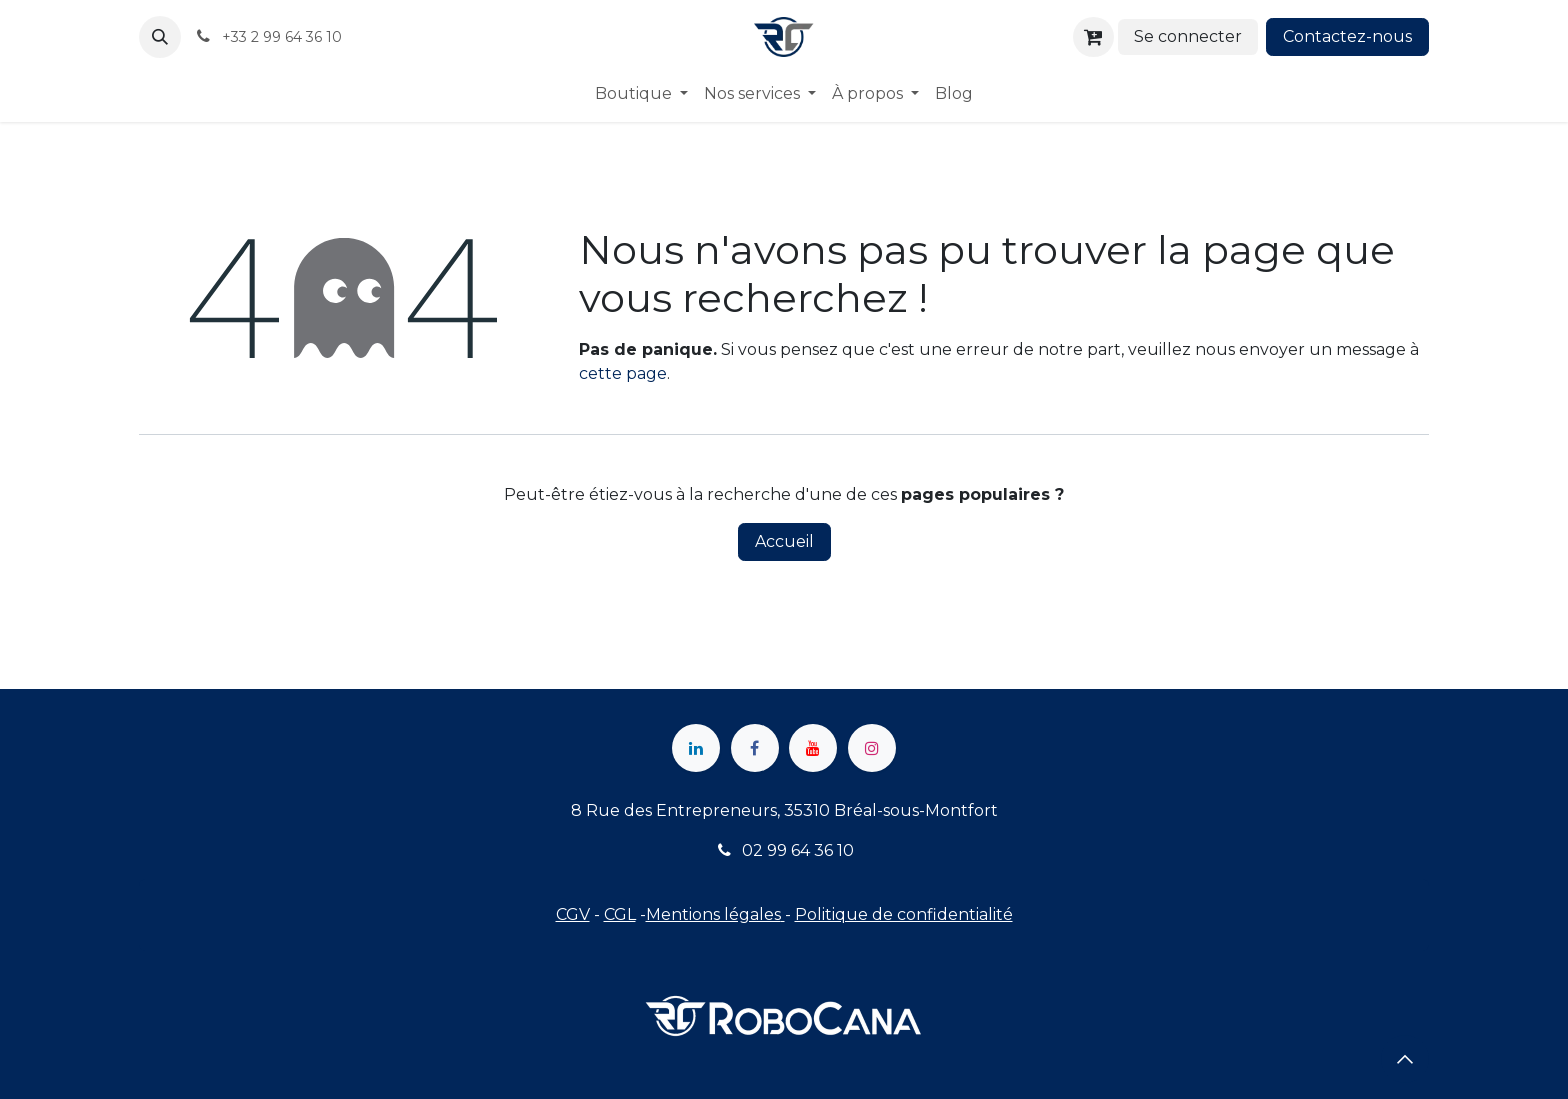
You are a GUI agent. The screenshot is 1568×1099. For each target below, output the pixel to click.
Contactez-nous (1347, 36)
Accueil (784, 541)
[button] (160, 37)
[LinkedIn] (696, 748)
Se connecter (1188, 36)
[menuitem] (641, 94)
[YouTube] (813, 748)
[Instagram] (872, 748)
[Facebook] (755, 748)
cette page (623, 373)
